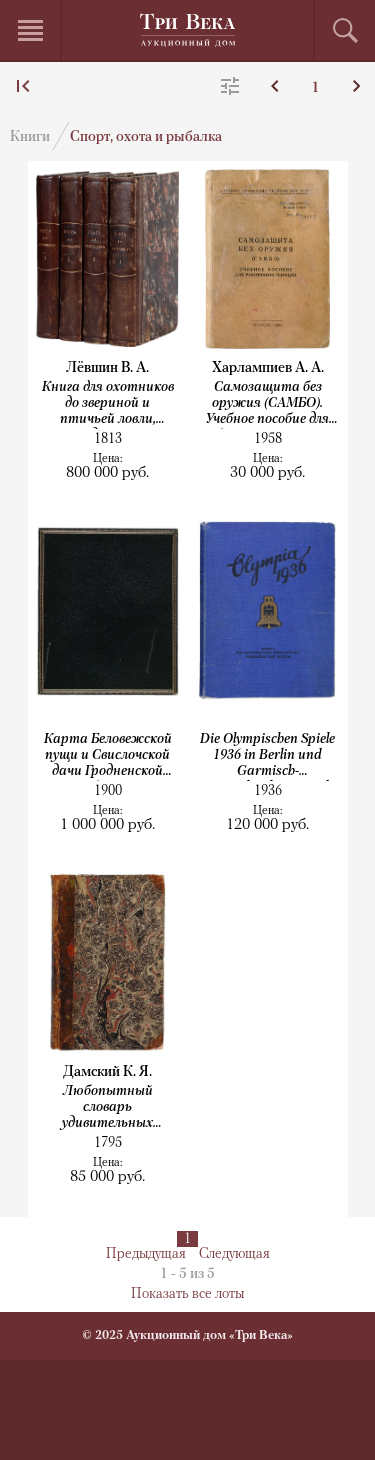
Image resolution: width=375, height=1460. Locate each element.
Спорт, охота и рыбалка (146, 137)
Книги (30, 137)
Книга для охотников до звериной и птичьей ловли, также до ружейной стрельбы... (108, 404)
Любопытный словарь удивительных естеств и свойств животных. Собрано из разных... (108, 1108)
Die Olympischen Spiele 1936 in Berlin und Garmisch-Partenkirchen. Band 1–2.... (267, 756)
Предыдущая (146, 1254)
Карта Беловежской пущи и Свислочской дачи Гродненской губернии (108, 756)
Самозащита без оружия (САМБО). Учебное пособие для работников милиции (267, 404)
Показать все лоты (187, 1294)
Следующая (234, 1254)
